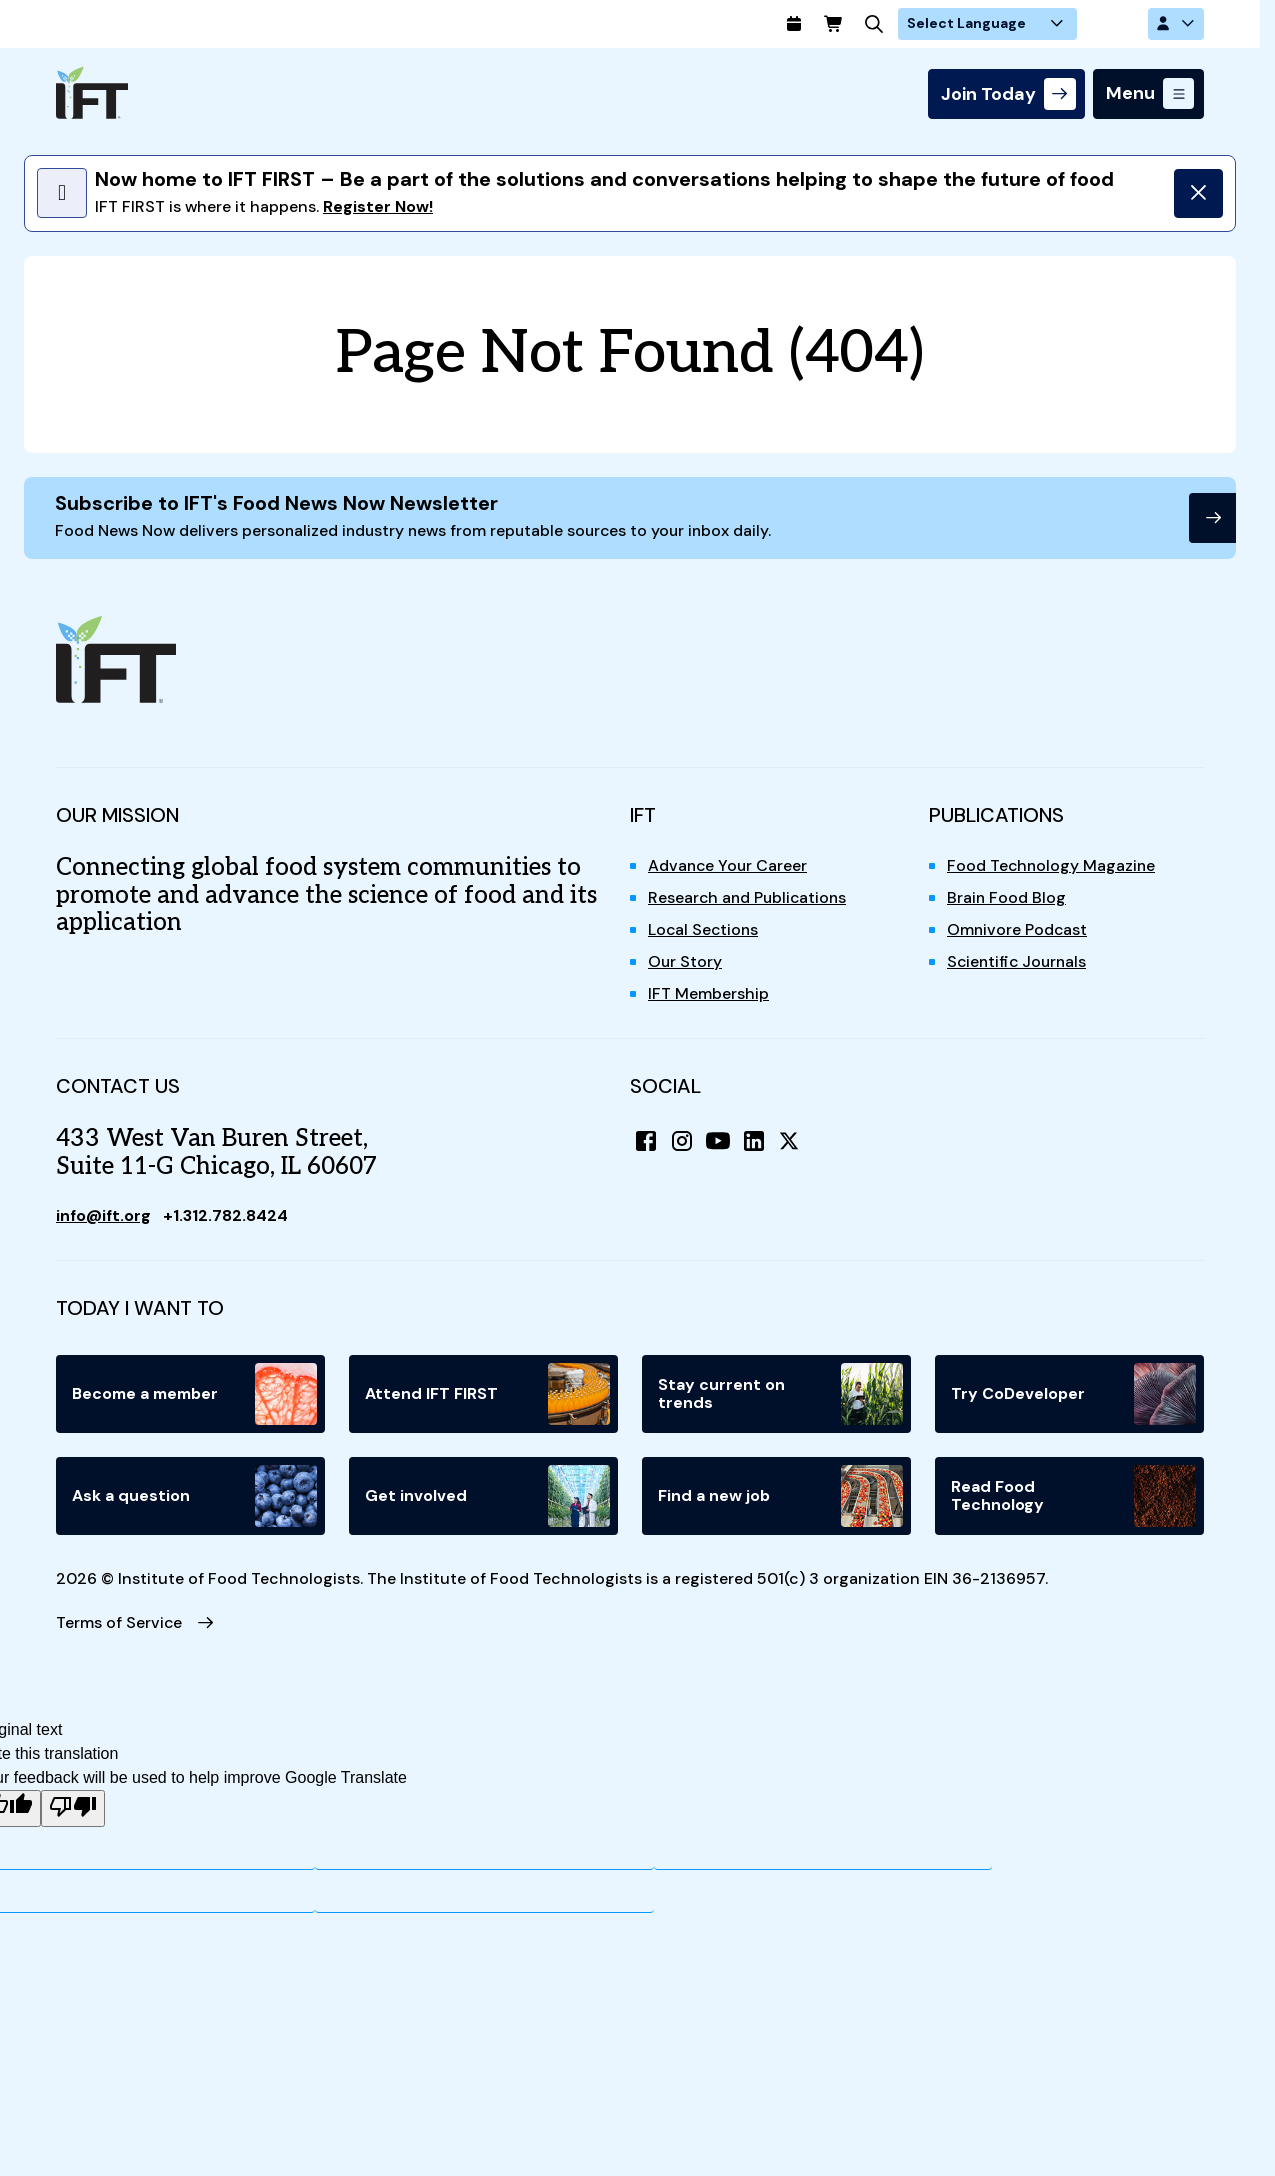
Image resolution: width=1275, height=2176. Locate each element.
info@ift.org (105, 1216)
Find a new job (780, 1497)
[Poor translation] (73, 1810)
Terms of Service (119, 1623)
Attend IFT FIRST (487, 1395)
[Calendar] (860, 24)
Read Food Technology (1073, 1497)
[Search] (940, 24)
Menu (1130, 94)
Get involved (487, 1497)
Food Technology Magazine (1052, 866)
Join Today (988, 94)
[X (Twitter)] (790, 1142)
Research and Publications (749, 898)
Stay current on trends (780, 1395)
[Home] (92, 92)
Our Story (685, 962)
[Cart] (900, 24)
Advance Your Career (729, 866)
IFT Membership (708, 994)
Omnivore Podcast (1018, 930)
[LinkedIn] (754, 1142)
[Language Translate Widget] (1052, 24)
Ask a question (194, 1497)
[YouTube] (718, 1142)
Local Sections (704, 930)
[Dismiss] (1198, 193)
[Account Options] (1176, 24)
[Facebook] (646, 1142)
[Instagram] (682, 1142)
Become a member (194, 1395)
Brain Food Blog (1007, 898)
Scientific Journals (1019, 962)
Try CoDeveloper (1073, 1395)
